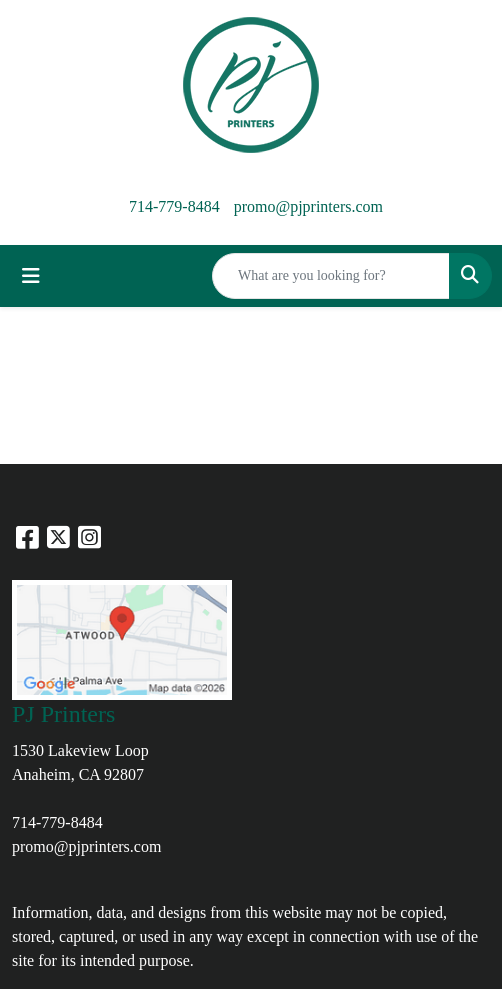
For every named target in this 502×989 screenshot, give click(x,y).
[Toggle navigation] (31, 276)
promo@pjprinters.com (308, 206)
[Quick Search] (331, 276)
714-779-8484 (174, 206)
